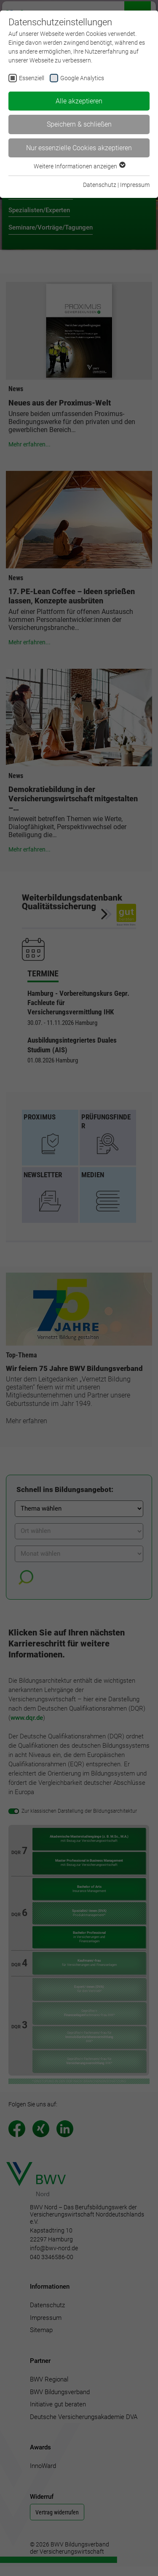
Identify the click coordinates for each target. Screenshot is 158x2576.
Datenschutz (99, 184)
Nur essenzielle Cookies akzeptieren (79, 148)
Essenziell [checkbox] (31, 78)
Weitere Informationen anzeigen (79, 166)
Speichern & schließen (79, 124)
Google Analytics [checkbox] (82, 78)
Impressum (135, 184)
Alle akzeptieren (79, 101)
